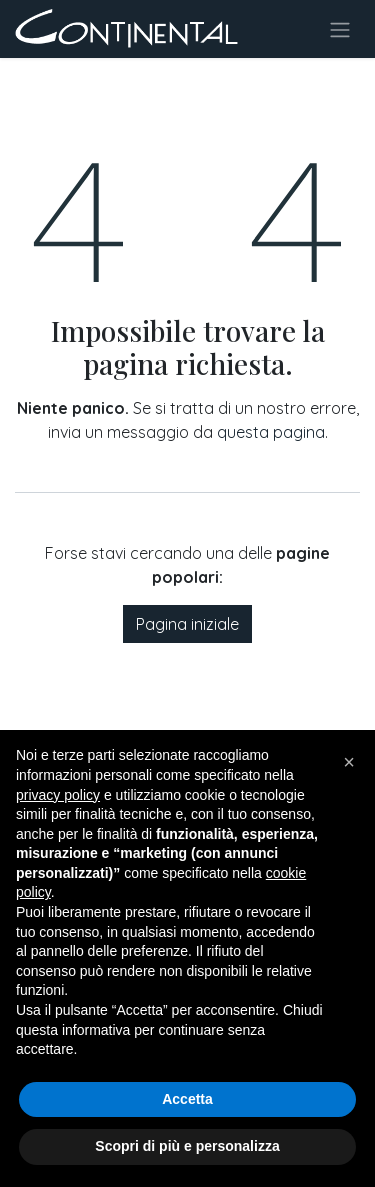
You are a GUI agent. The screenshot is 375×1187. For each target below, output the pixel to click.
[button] (349, 762)
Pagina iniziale (187, 624)
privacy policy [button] (58, 795)
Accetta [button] (187, 1099)
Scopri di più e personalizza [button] (187, 1146)
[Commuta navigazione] (340, 29)
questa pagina (271, 432)
